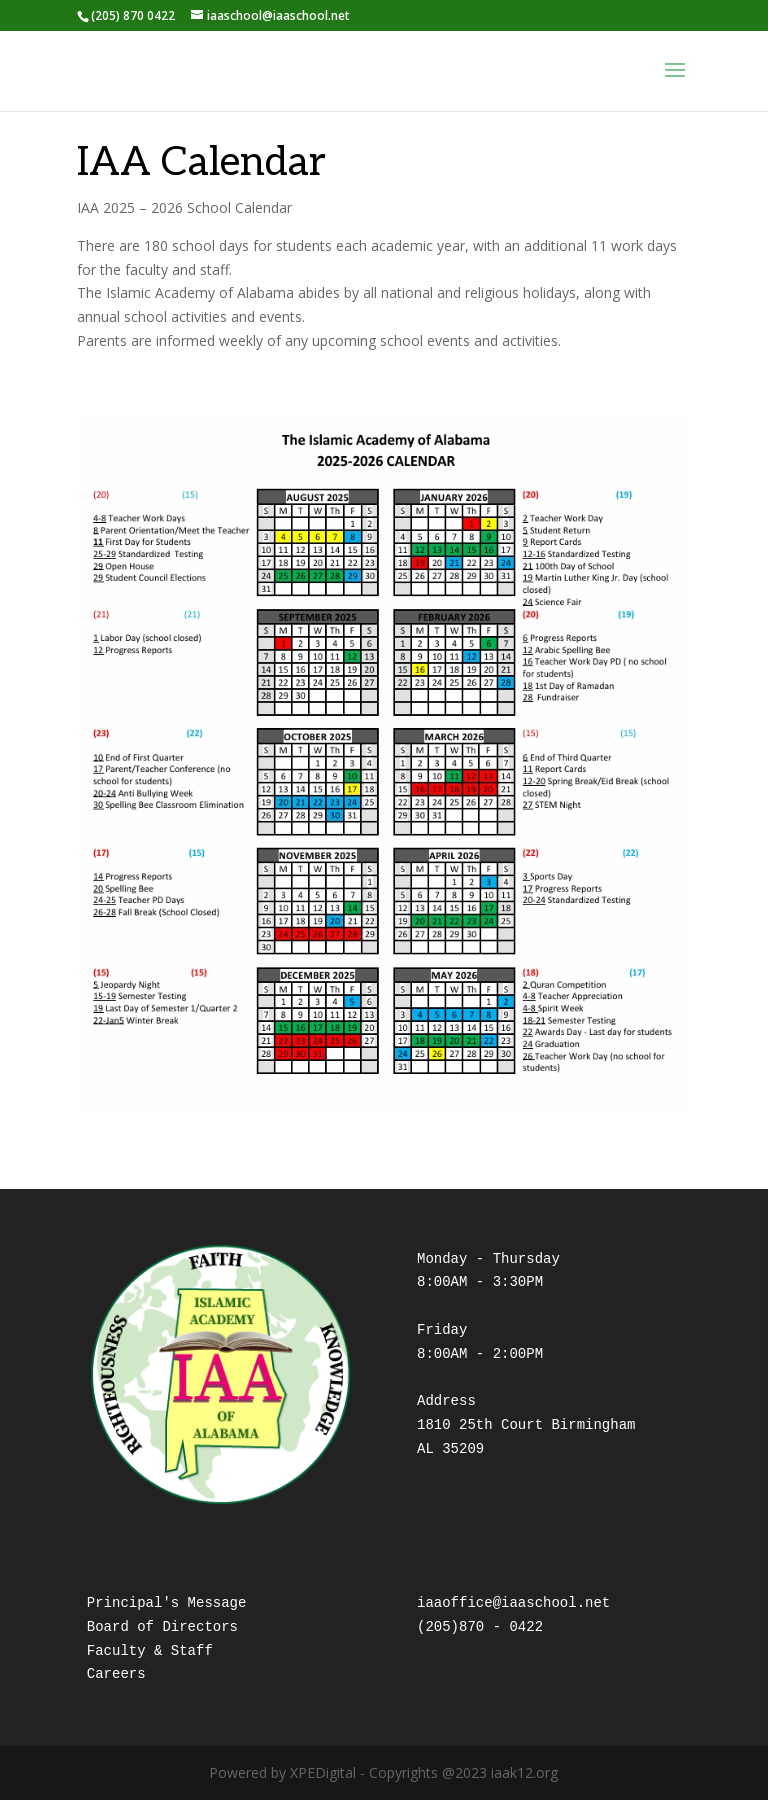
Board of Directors (162, 1627)
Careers (116, 1674)
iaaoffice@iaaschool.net (513, 1603)
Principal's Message (167, 1603)
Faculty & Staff (150, 1651)
